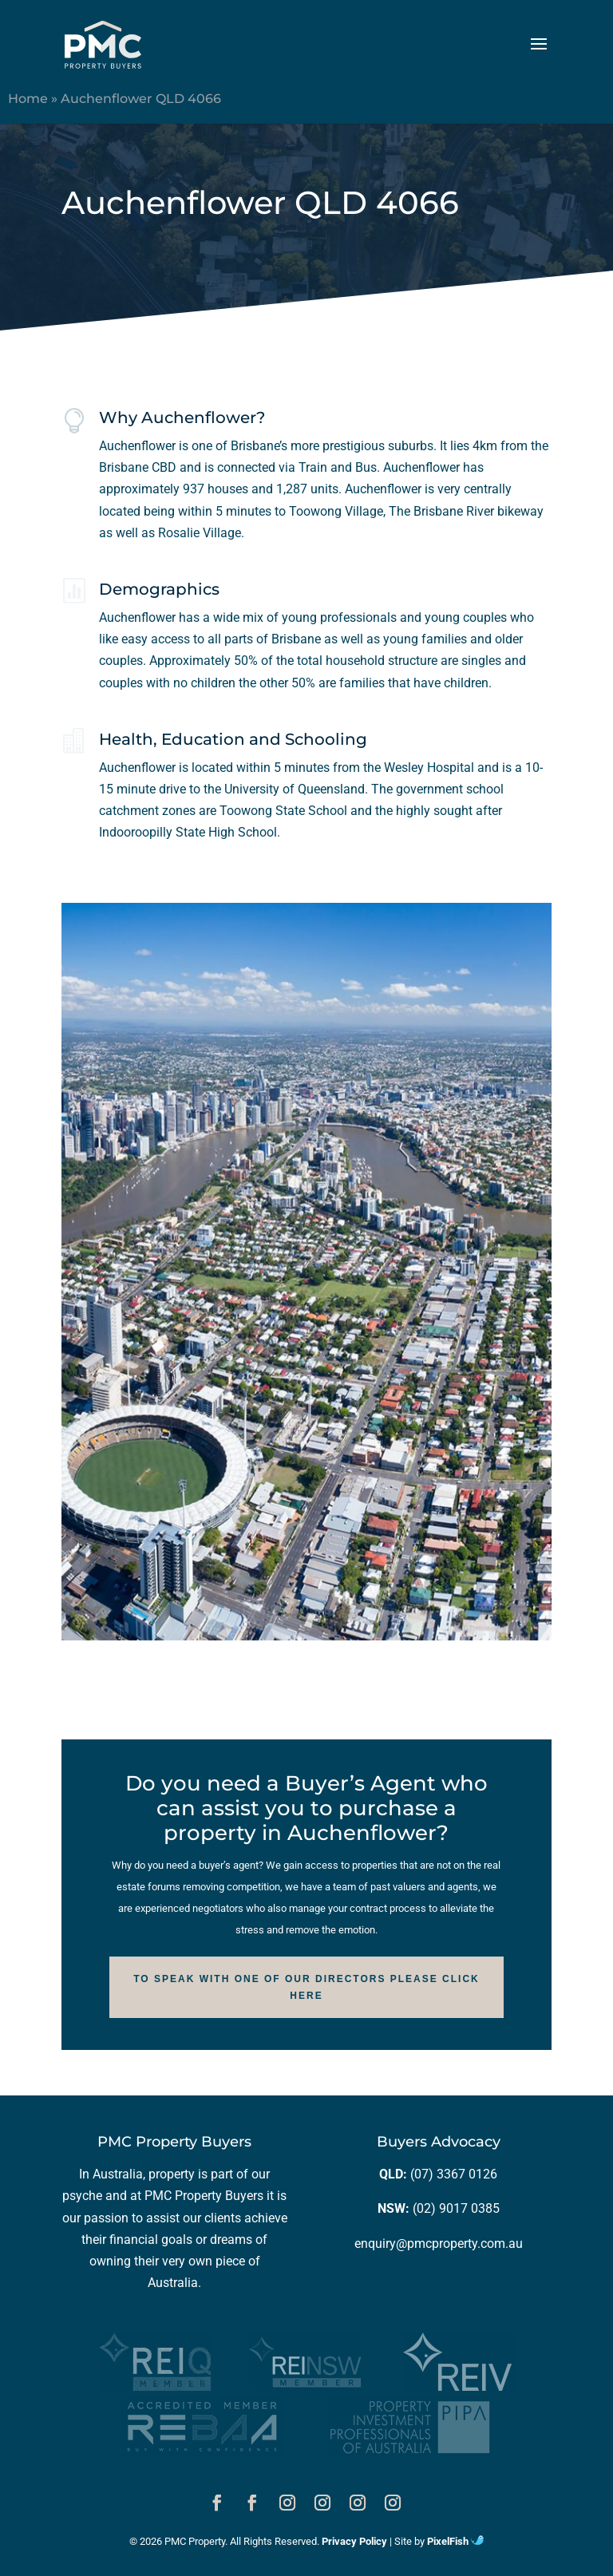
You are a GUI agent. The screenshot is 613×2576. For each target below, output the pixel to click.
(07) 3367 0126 (453, 2174)
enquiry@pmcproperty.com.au (438, 2243)
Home (28, 98)
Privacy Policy (354, 2541)
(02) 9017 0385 (456, 2208)
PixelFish (455, 2541)
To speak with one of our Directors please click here (306, 1986)
